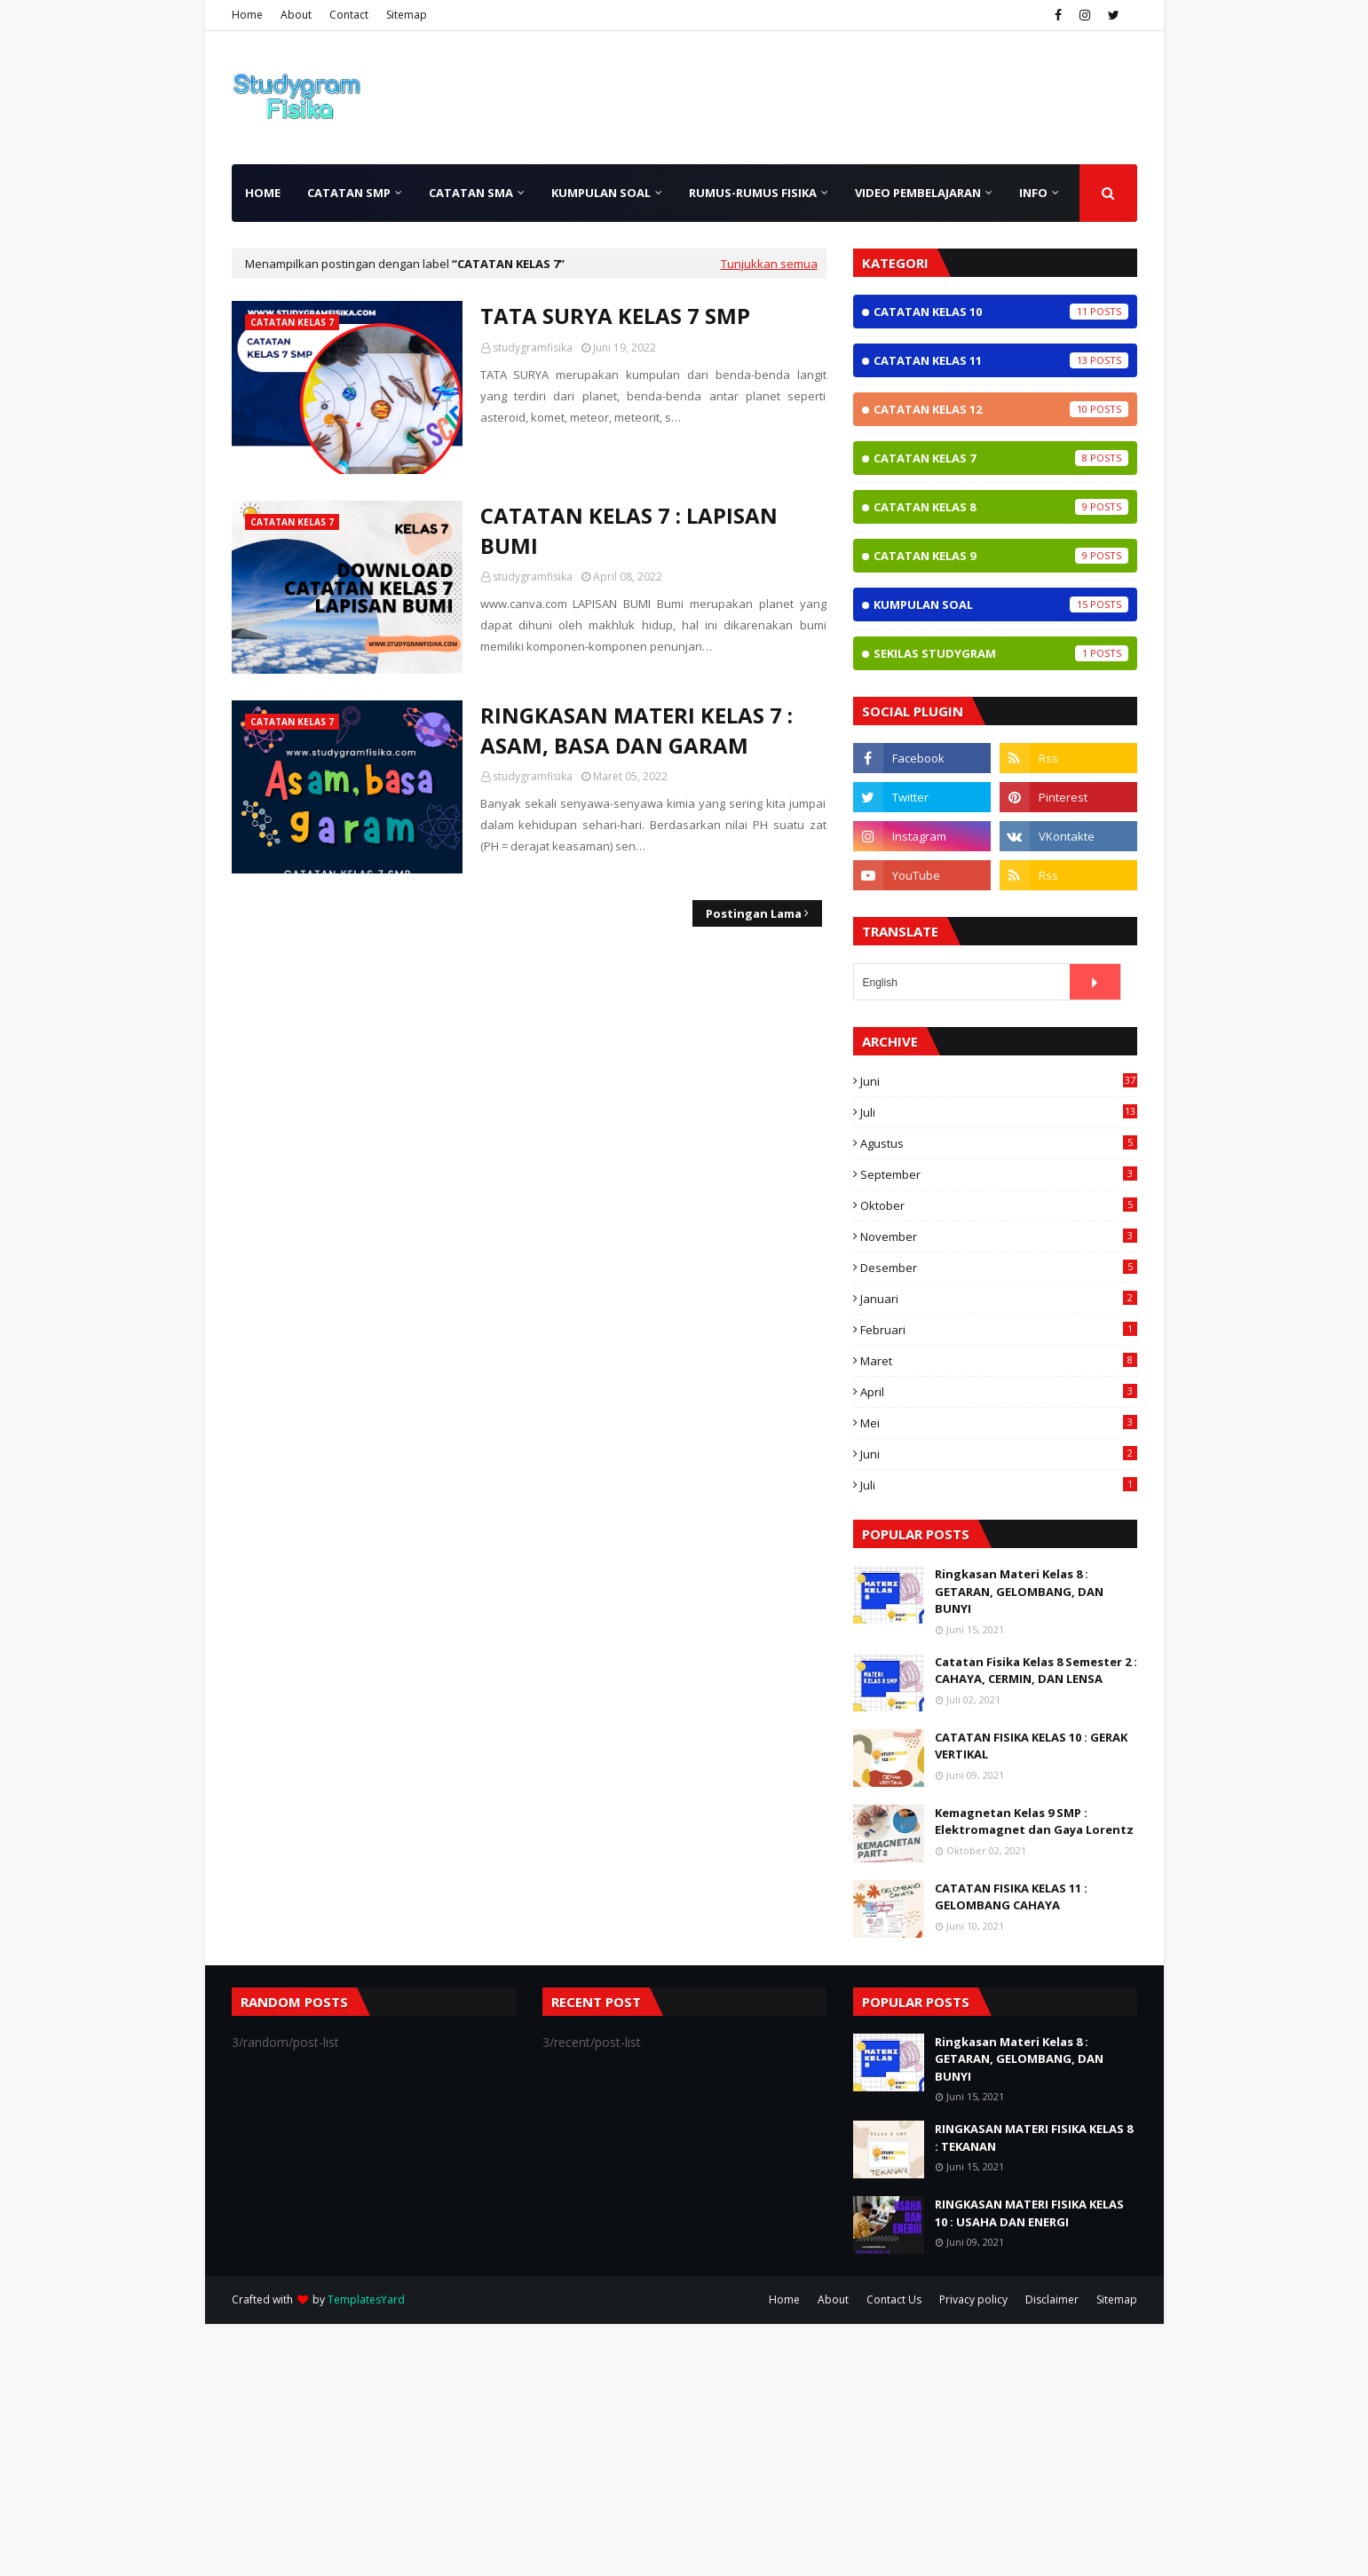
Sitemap (406, 14)
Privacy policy (973, 2299)
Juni (998, 1081)
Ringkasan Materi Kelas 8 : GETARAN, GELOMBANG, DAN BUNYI (1019, 1591)
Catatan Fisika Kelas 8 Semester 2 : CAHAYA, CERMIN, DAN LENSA (1036, 1670)
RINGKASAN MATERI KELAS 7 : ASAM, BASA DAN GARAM (636, 730)
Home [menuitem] (263, 193)
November (998, 1237)
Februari (998, 1330)
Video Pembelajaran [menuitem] (918, 193)
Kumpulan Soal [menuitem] (601, 193)
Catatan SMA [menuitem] (471, 193)
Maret (998, 1361)
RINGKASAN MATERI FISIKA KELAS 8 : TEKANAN (1034, 2137)
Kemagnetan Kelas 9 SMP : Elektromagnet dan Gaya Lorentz (1034, 1821)
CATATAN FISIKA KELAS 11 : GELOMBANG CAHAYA (1011, 1897)
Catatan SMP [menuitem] (349, 193)
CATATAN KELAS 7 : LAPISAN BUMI (629, 530)
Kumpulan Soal (1001, 604)
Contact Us (893, 2299)
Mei (998, 1423)
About (296, 14)
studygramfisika (533, 347)
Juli (998, 1112)
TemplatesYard (366, 2299)
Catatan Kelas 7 (1001, 458)
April (998, 1392)
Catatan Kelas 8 (1001, 507)
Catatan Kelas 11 (1001, 360)
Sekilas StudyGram (1001, 653)
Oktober (998, 1205)
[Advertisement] (532, 2448)
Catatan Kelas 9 (1001, 556)
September (998, 1174)
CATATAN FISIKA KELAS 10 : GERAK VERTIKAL (1031, 1746)
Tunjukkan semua (769, 264)
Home (247, 14)
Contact (348, 14)
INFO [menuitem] (1033, 193)
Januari (998, 1299)
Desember (998, 1268)
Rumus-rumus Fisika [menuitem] (753, 193)
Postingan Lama (754, 913)
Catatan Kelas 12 (1001, 409)
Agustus (998, 1143)
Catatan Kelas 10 (1001, 312)
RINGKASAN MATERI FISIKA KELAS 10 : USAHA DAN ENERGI (1029, 2213)
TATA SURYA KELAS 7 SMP (615, 315)
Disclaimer (1052, 2299)
